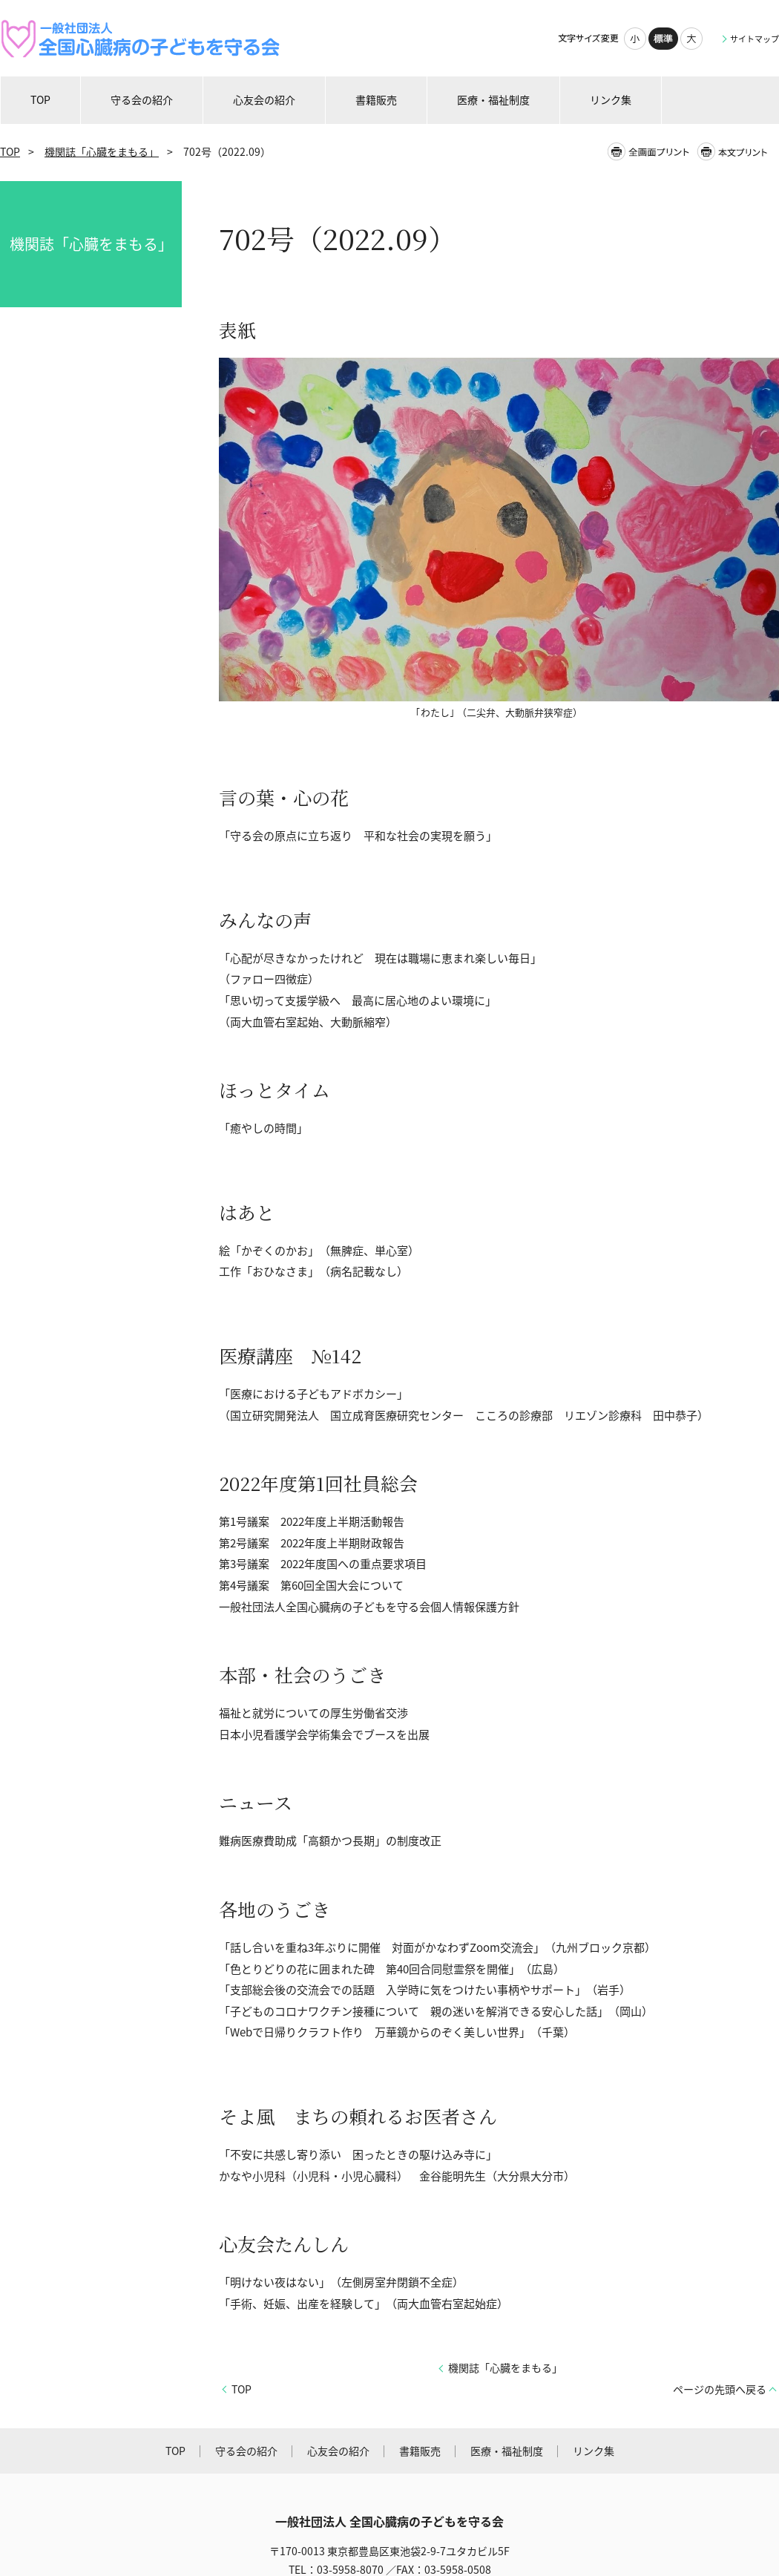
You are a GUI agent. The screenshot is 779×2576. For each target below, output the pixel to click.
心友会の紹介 (338, 2451)
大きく (691, 38)
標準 (663, 38)
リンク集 (593, 2451)
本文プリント (737, 151)
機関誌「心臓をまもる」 (102, 152)
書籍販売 (420, 2451)
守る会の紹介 (246, 2451)
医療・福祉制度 (506, 2451)
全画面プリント (651, 151)
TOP (10, 152)
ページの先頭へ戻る (719, 2389)
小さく (635, 38)
